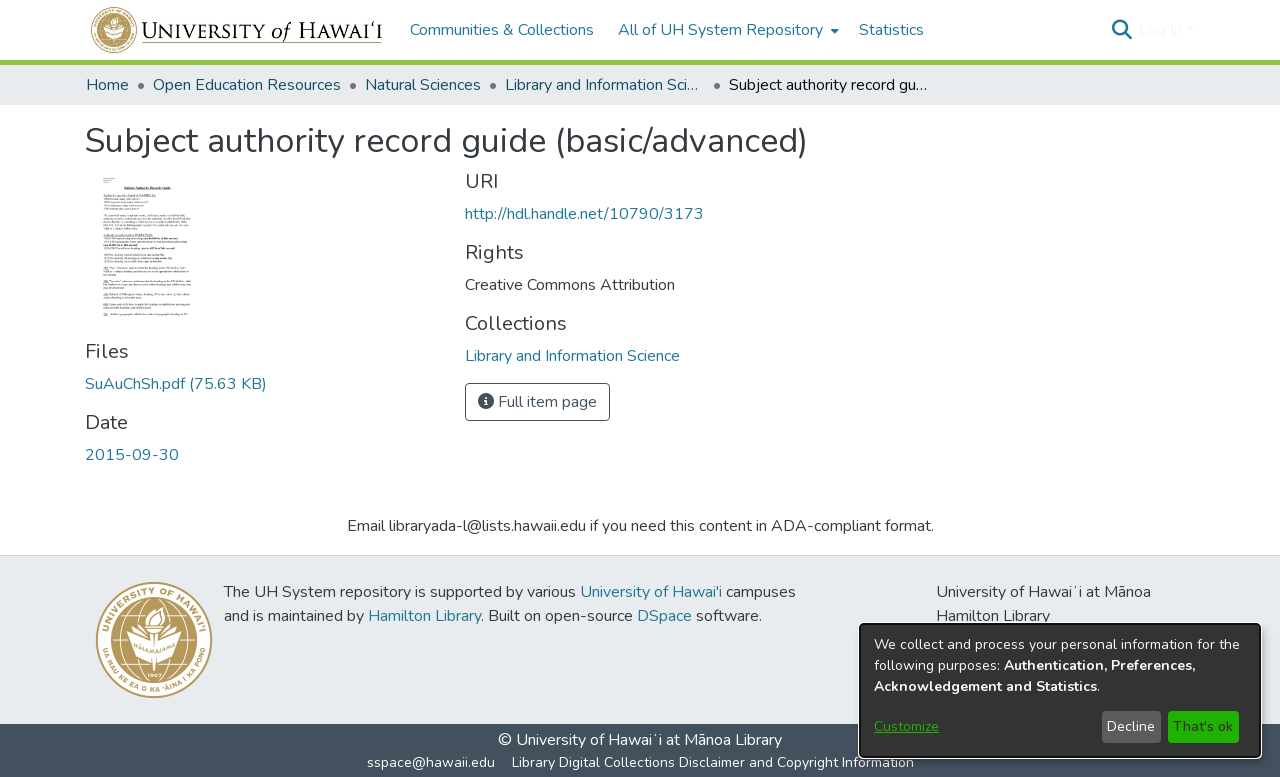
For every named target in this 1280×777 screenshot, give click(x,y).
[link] (176, 384)
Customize (906, 726)
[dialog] (1060, 690)
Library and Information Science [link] (605, 85)
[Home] (237, 30)
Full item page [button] (537, 402)
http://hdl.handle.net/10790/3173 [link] (584, 214)
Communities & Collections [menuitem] (502, 30)
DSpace (664, 616)
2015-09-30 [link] (132, 455)
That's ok (1203, 726)
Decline (1131, 726)
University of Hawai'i (651, 592)
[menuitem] (726, 30)
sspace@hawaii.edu (431, 762)
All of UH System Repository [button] (720, 30)
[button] (1121, 30)
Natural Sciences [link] (423, 85)
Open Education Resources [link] (247, 85)
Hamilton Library (424, 616)
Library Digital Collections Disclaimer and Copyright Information (713, 762)
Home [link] (107, 85)
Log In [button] (1162, 30)
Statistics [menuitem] (891, 30)
